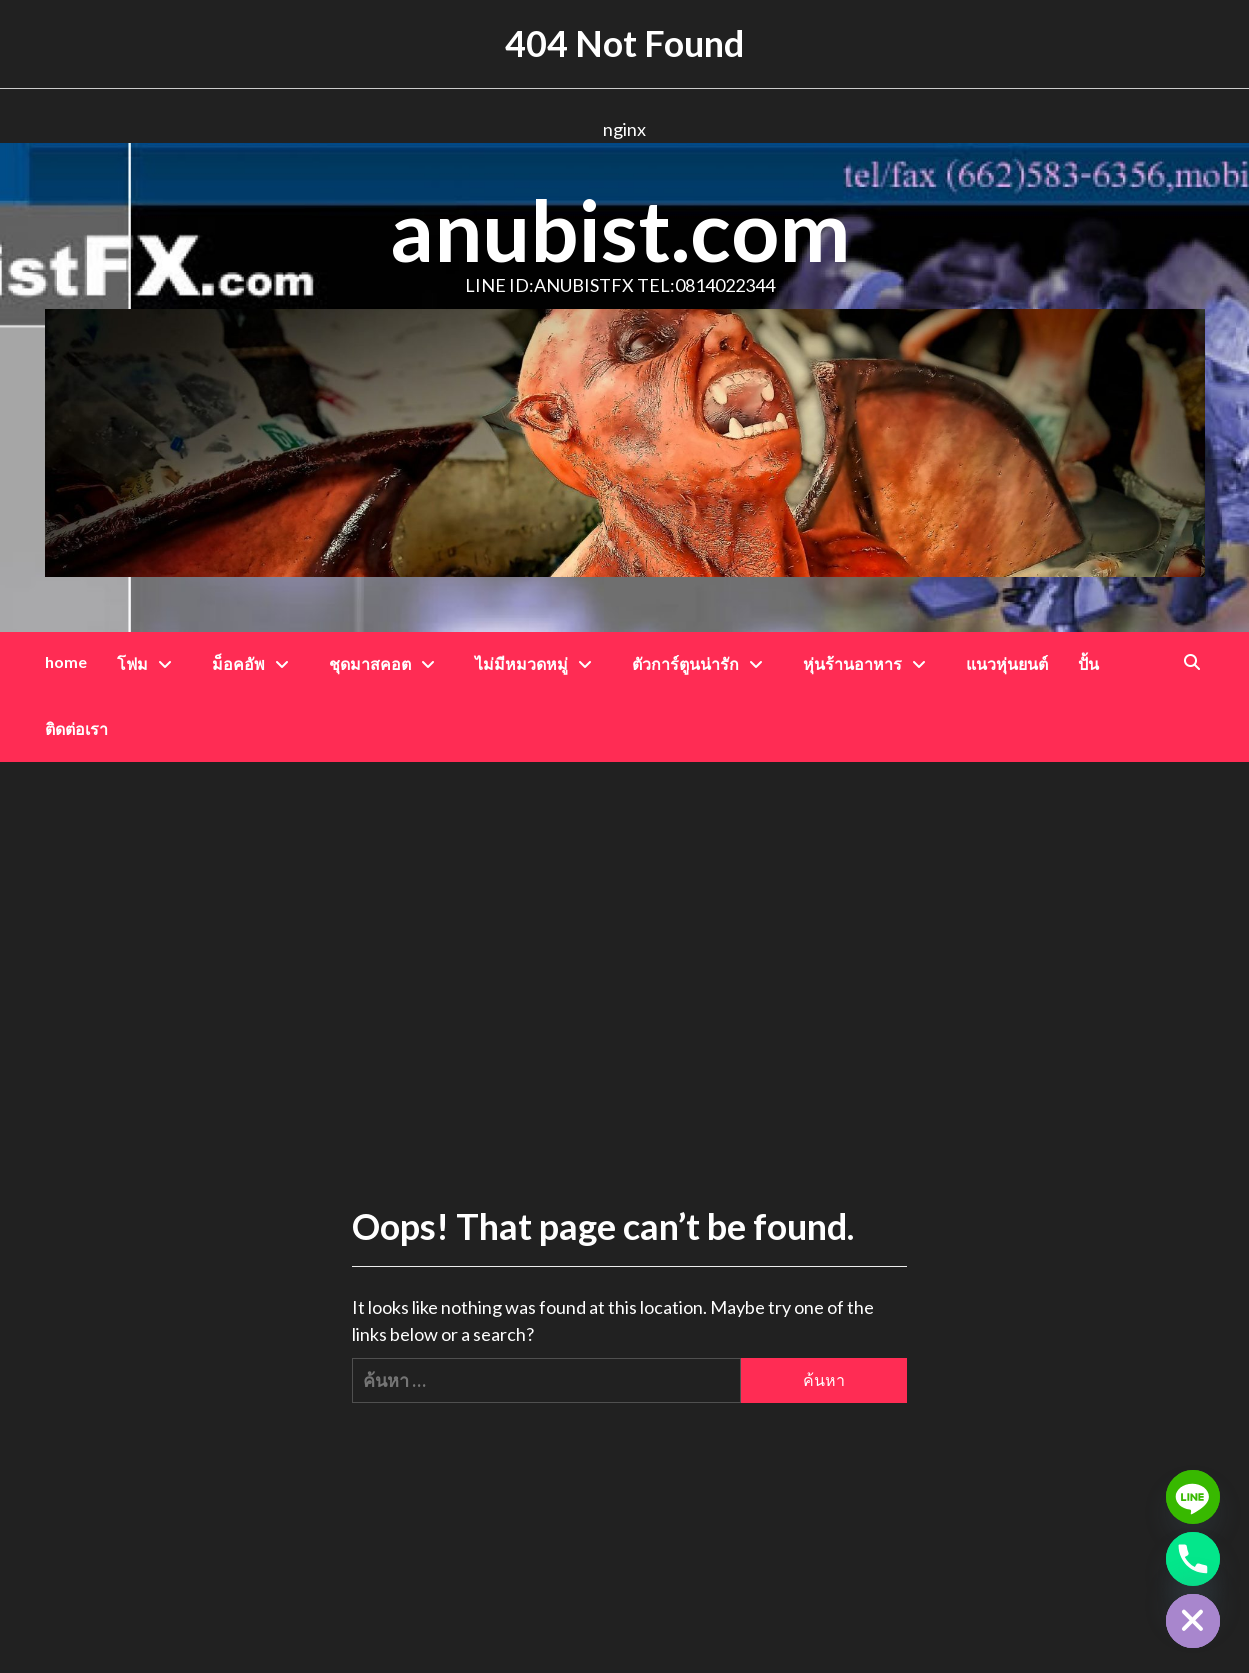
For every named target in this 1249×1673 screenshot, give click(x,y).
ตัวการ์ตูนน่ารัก (702, 663)
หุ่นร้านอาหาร (869, 663)
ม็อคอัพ (255, 663)
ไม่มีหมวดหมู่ (538, 663)
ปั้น (1088, 663)
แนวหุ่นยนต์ (1007, 663)
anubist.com (620, 229)
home (66, 661)
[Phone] (1193, 1559)
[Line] (1193, 1497)
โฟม (149, 663)
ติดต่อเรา (76, 728)
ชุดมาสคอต (387, 663)
